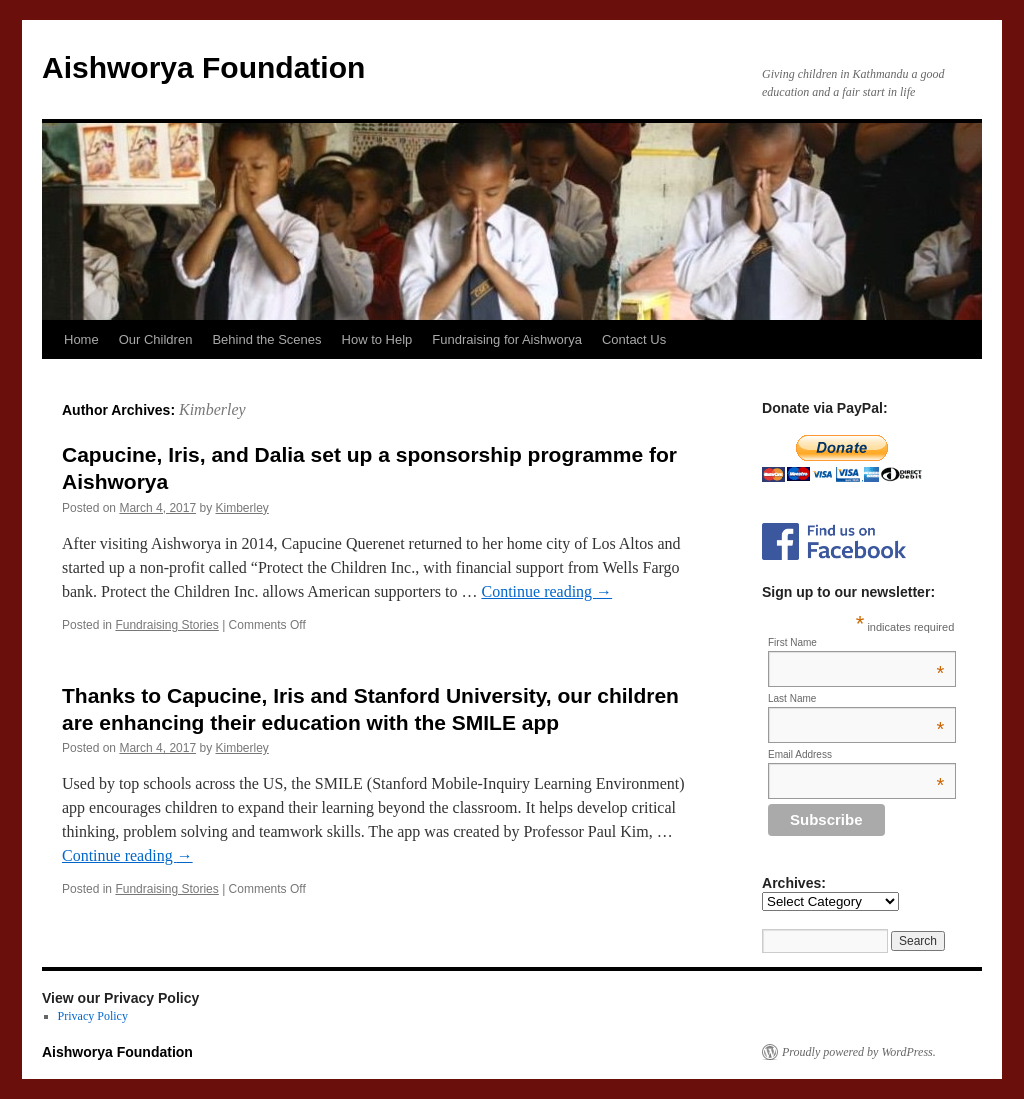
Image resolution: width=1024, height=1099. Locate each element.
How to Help (377, 339)
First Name (856, 642)
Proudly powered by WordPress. (859, 1052)
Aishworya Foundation (203, 67)
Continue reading (546, 591)
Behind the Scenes (266, 339)
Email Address (856, 754)
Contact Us (634, 339)
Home (81, 339)
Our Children (156, 339)
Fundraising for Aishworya (507, 339)
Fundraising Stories (166, 625)
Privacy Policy (93, 1016)
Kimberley (212, 409)
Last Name (856, 698)
